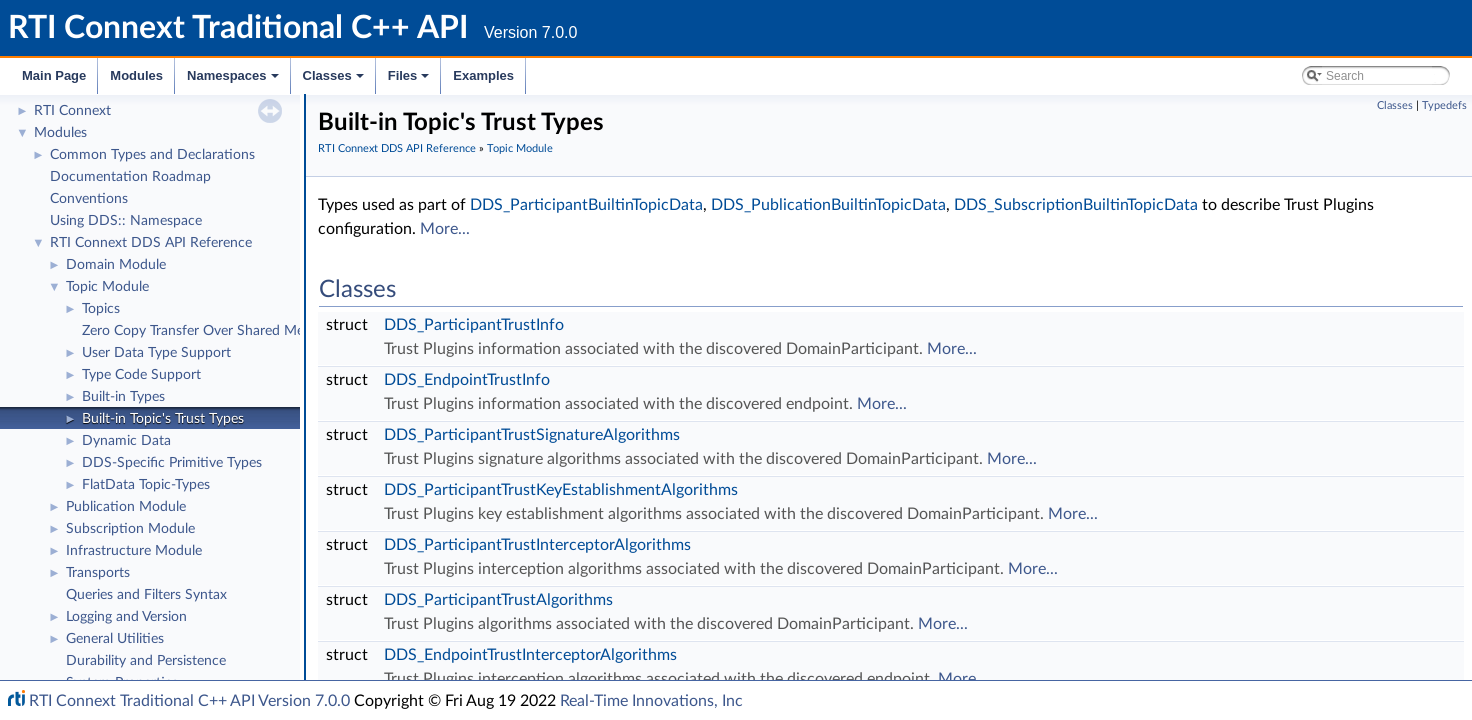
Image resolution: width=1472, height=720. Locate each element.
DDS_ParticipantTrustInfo (474, 325)
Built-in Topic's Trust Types (163, 419)
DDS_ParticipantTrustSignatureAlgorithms (532, 435)
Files (410, 81)
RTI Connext (72, 111)
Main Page (54, 75)
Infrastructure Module (134, 551)
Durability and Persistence (146, 661)
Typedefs (1444, 105)
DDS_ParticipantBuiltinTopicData (586, 205)
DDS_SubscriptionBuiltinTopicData (1076, 205)
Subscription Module (130, 529)
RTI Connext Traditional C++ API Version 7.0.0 (189, 701)
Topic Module (107, 287)
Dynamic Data (126, 441)
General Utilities (115, 639)
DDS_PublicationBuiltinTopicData (828, 205)
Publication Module (126, 507)
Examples (483, 75)
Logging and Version (126, 617)
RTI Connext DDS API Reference (151, 243)
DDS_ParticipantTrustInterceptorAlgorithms (537, 545)
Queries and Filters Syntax (146, 595)
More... (445, 229)
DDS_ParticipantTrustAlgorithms (498, 600)
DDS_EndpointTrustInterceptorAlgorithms (530, 655)
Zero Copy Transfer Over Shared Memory (209, 331)
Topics (101, 309)
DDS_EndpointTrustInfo (467, 380)
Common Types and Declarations (152, 155)
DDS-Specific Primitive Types (172, 463)
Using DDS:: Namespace (126, 221)
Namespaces (234, 81)
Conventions (89, 199)
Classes (335, 81)
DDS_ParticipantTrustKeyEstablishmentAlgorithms (561, 490)
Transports (98, 573)
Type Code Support (141, 375)
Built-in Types (123, 397)
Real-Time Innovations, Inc (651, 701)
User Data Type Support (156, 353)
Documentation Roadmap (130, 177)
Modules (136, 75)
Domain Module (116, 265)
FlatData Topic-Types (146, 485)
